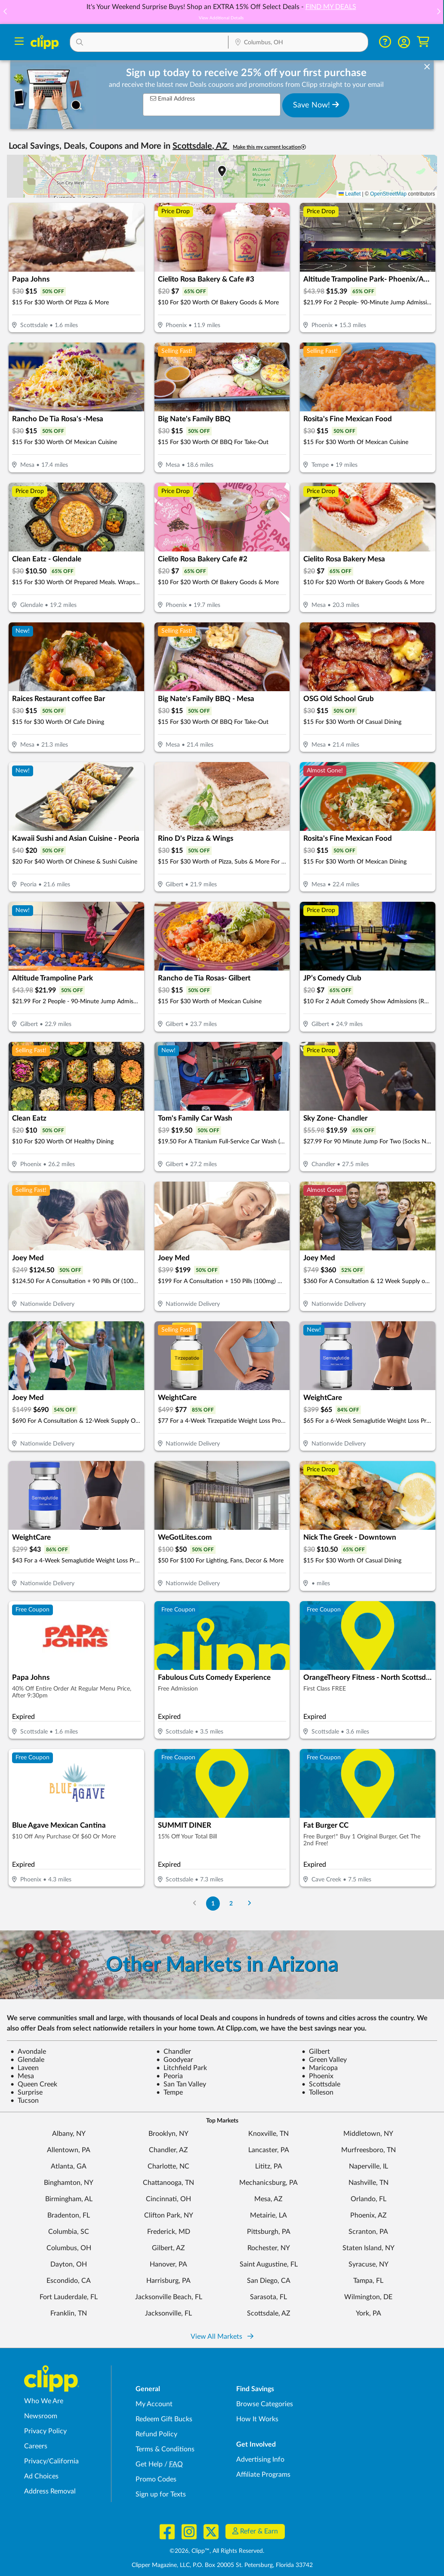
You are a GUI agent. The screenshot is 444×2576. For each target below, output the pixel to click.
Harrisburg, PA (168, 2280)
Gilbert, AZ (168, 2248)
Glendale (27, 2059)
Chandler (173, 2051)
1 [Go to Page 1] (213, 1903)
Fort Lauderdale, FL (69, 2297)
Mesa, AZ (268, 2199)
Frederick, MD (168, 2231)
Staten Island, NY (368, 2248)
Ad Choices (41, 2476)
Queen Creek (33, 2084)
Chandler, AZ (168, 2150)
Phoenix (317, 2076)
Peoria (169, 2076)
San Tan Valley (181, 2084)
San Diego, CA (268, 2280)
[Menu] (19, 42)
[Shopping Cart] (423, 42)
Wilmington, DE (368, 2297)
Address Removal (50, 2491)
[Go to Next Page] (249, 1903)
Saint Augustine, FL (269, 2264)
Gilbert (316, 2051)
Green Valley (324, 2059)
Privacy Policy (45, 2431)
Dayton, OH (68, 2264)
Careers (35, 2446)
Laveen (24, 2067)
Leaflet (350, 194)
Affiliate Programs (263, 2474)
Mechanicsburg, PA (268, 2182)
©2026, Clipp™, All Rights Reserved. (217, 2551)
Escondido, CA (68, 2280)
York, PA (368, 2313)
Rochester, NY (268, 2248)
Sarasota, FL (268, 2297)
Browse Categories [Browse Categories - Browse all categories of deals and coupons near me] (264, 2404)
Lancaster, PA (268, 2150)
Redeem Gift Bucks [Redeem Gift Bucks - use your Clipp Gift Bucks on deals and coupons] (164, 2419)
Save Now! (316, 105)
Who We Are (43, 2401)
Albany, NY (69, 2133)
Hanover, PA (168, 2264)
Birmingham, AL (68, 2199)
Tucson (24, 2100)
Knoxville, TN (268, 2133)
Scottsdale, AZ (268, 2313)
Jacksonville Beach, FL (168, 2297)
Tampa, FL (368, 2280)
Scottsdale (321, 2084)
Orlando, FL (368, 2199)
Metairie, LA (268, 2215)
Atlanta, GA (68, 2166)
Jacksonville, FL (168, 2313)
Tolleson (317, 2092)
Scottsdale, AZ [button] (201, 146)
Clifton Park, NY (168, 2215)
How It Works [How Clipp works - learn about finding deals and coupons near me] (257, 2419)
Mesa (22, 2076)
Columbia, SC (68, 2231)
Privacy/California (51, 2461)
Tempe (169, 2092)
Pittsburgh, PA (268, 2231)
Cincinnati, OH (168, 2199)
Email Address (172, 98)
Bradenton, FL (68, 2215)
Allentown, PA (68, 2150)
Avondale (28, 2051)
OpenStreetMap (388, 194)
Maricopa (320, 2067)
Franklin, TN (68, 2313)
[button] (438, 12)
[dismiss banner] (427, 67)
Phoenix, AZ (368, 2215)
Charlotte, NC (168, 2166)
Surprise (26, 2092)
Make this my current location (269, 147)
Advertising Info (260, 2459)
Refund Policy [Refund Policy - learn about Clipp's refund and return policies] (156, 2434)
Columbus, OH (68, 2248)
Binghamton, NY (68, 2182)
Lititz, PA (268, 2166)
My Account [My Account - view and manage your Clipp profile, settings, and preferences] (154, 2404)
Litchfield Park (181, 2067)
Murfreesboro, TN (368, 2150)
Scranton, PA (368, 2231)
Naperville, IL (368, 2166)
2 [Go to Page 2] (231, 1903)
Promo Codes (156, 2479)
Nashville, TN (368, 2182)
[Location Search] (298, 43)
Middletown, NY (368, 2133)
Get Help (149, 2464)
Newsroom (40, 2416)
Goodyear (174, 2059)
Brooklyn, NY (168, 2133)
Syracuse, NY (368, 2264)
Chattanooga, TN (168, 2182)
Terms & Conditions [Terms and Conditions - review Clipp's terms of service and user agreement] (165, 2449)
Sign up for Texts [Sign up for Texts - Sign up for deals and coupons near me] (161, 2494)
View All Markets (222, 2336)
